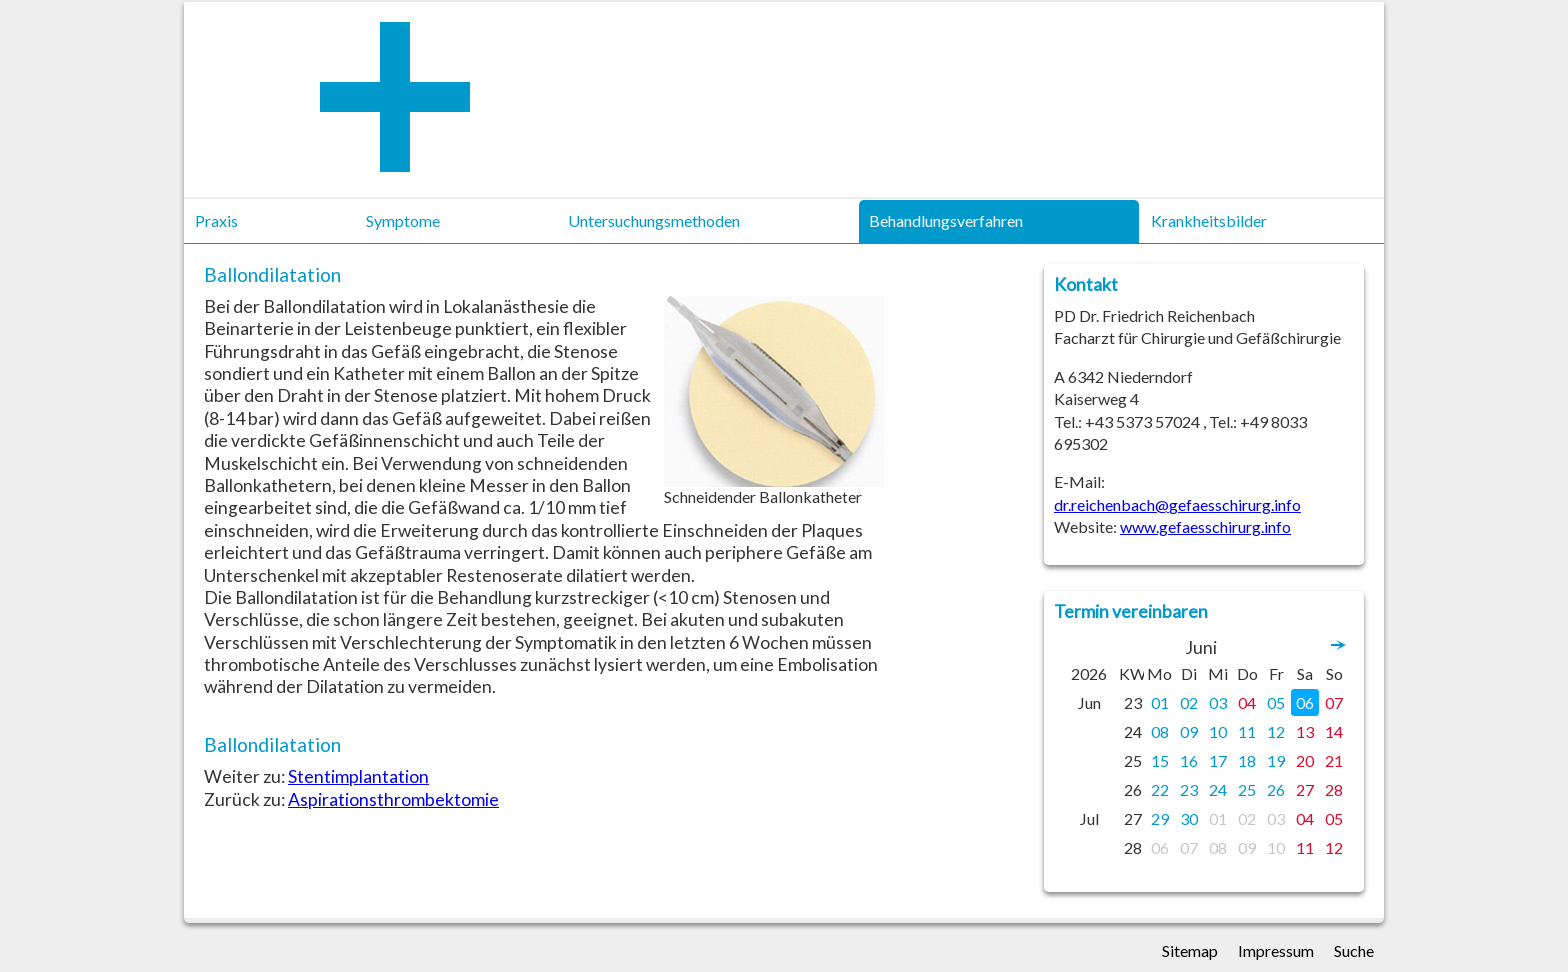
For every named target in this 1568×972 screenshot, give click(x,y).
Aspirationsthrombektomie (393, 799)
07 (1334, 702)
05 (1276, 702)
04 (1247, 702)
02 (1189, 702)
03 (1218, 702)
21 (1334, 760)
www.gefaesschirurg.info (1205, 526)
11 (1247, 731)
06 (1305, 702)
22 (1160, 789)
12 (1276, 731)
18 (1247, 760)
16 (1189, 760)
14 (1334, 731)
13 (1305, 731)
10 (1218, 731)
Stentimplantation (358, 776)
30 (1189, 818)
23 (1189, 789)
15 (1160, 760)
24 (1218, 789)
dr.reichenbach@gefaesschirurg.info (1177, 504)
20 (1305, 760)
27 (1305, 789)
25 (1247, 789)
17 (1218, 760)
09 (1189, 731)
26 (1276, 789)
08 (1160, 731)
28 (1334, 789)
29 (1160, 818)
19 (1276, 760)
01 (1160, 702)
